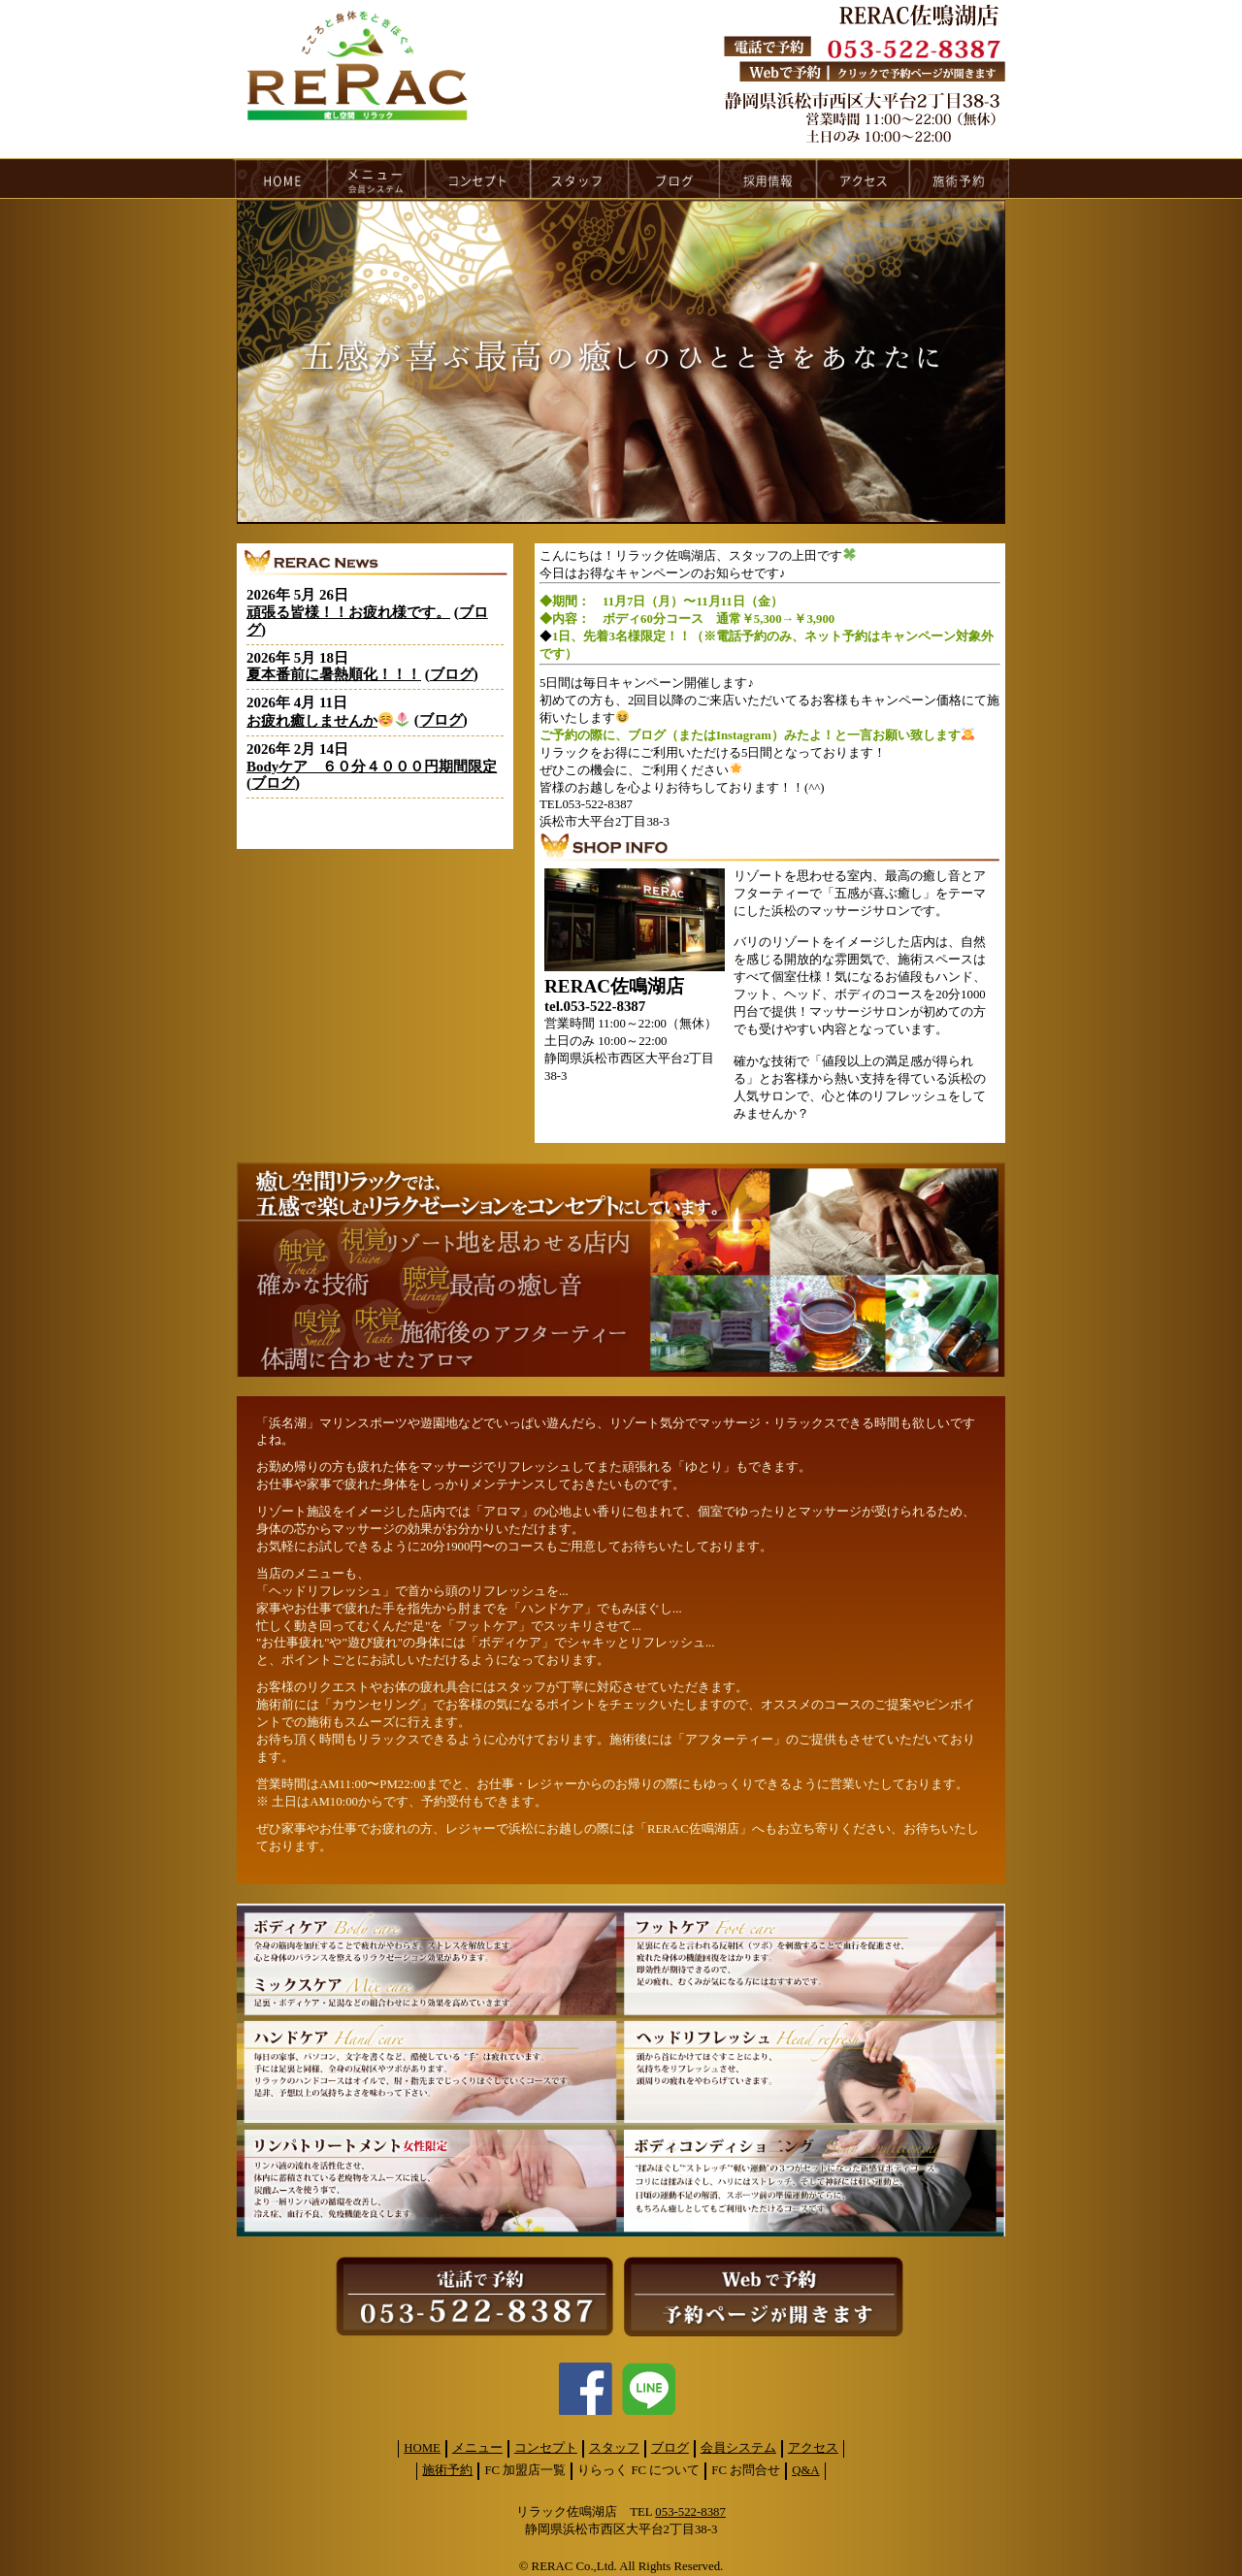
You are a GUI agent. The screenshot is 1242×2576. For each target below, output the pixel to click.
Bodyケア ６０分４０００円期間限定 (371, 766)
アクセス (813, 2448)
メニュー (477, 2448)
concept (478, 178)
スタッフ (614, 2448)
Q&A (805, 2470)
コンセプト (545, 2448)
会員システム (738, 2448)
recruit (769, 178)
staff (580, 178)
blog (674, 178)
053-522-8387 (690, 2512)
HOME (280, 178)
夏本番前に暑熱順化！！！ (333, 674)
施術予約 (447, 2470)
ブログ (452, 674)
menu (376, 178)
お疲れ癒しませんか (327, 721)
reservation (959, 178)
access (863, 178)
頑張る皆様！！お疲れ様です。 (348, 612)
